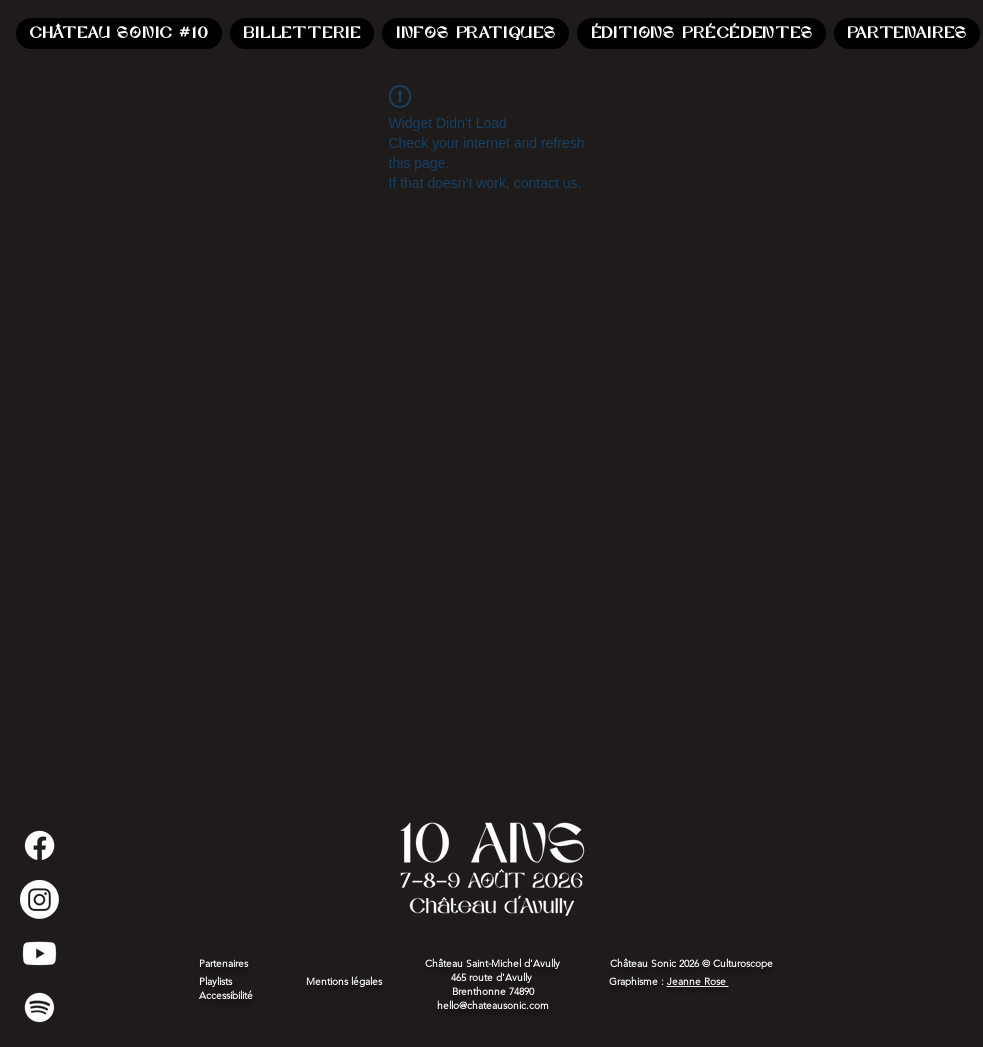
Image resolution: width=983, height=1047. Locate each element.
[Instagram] (39, 899)
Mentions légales (345, 981)
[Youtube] (39, 953)
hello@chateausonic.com (493, 1005)
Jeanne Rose (698, 981)
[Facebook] (39, 845)
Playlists (215, 981)
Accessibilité (226, 995)
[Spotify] (39, 1007)
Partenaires (223, 963)
